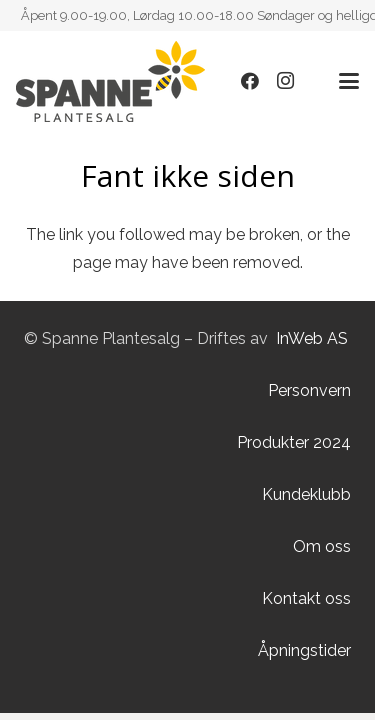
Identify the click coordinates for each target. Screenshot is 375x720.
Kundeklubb (306, 494)
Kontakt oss (306, 598)
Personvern (309, 390)
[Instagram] (286, 81)
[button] (349, 81)
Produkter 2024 (294, 442)
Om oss (322, 546)
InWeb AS (312, 338)
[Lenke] (110, 81)
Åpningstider (304, 650)
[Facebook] (250, 81)
